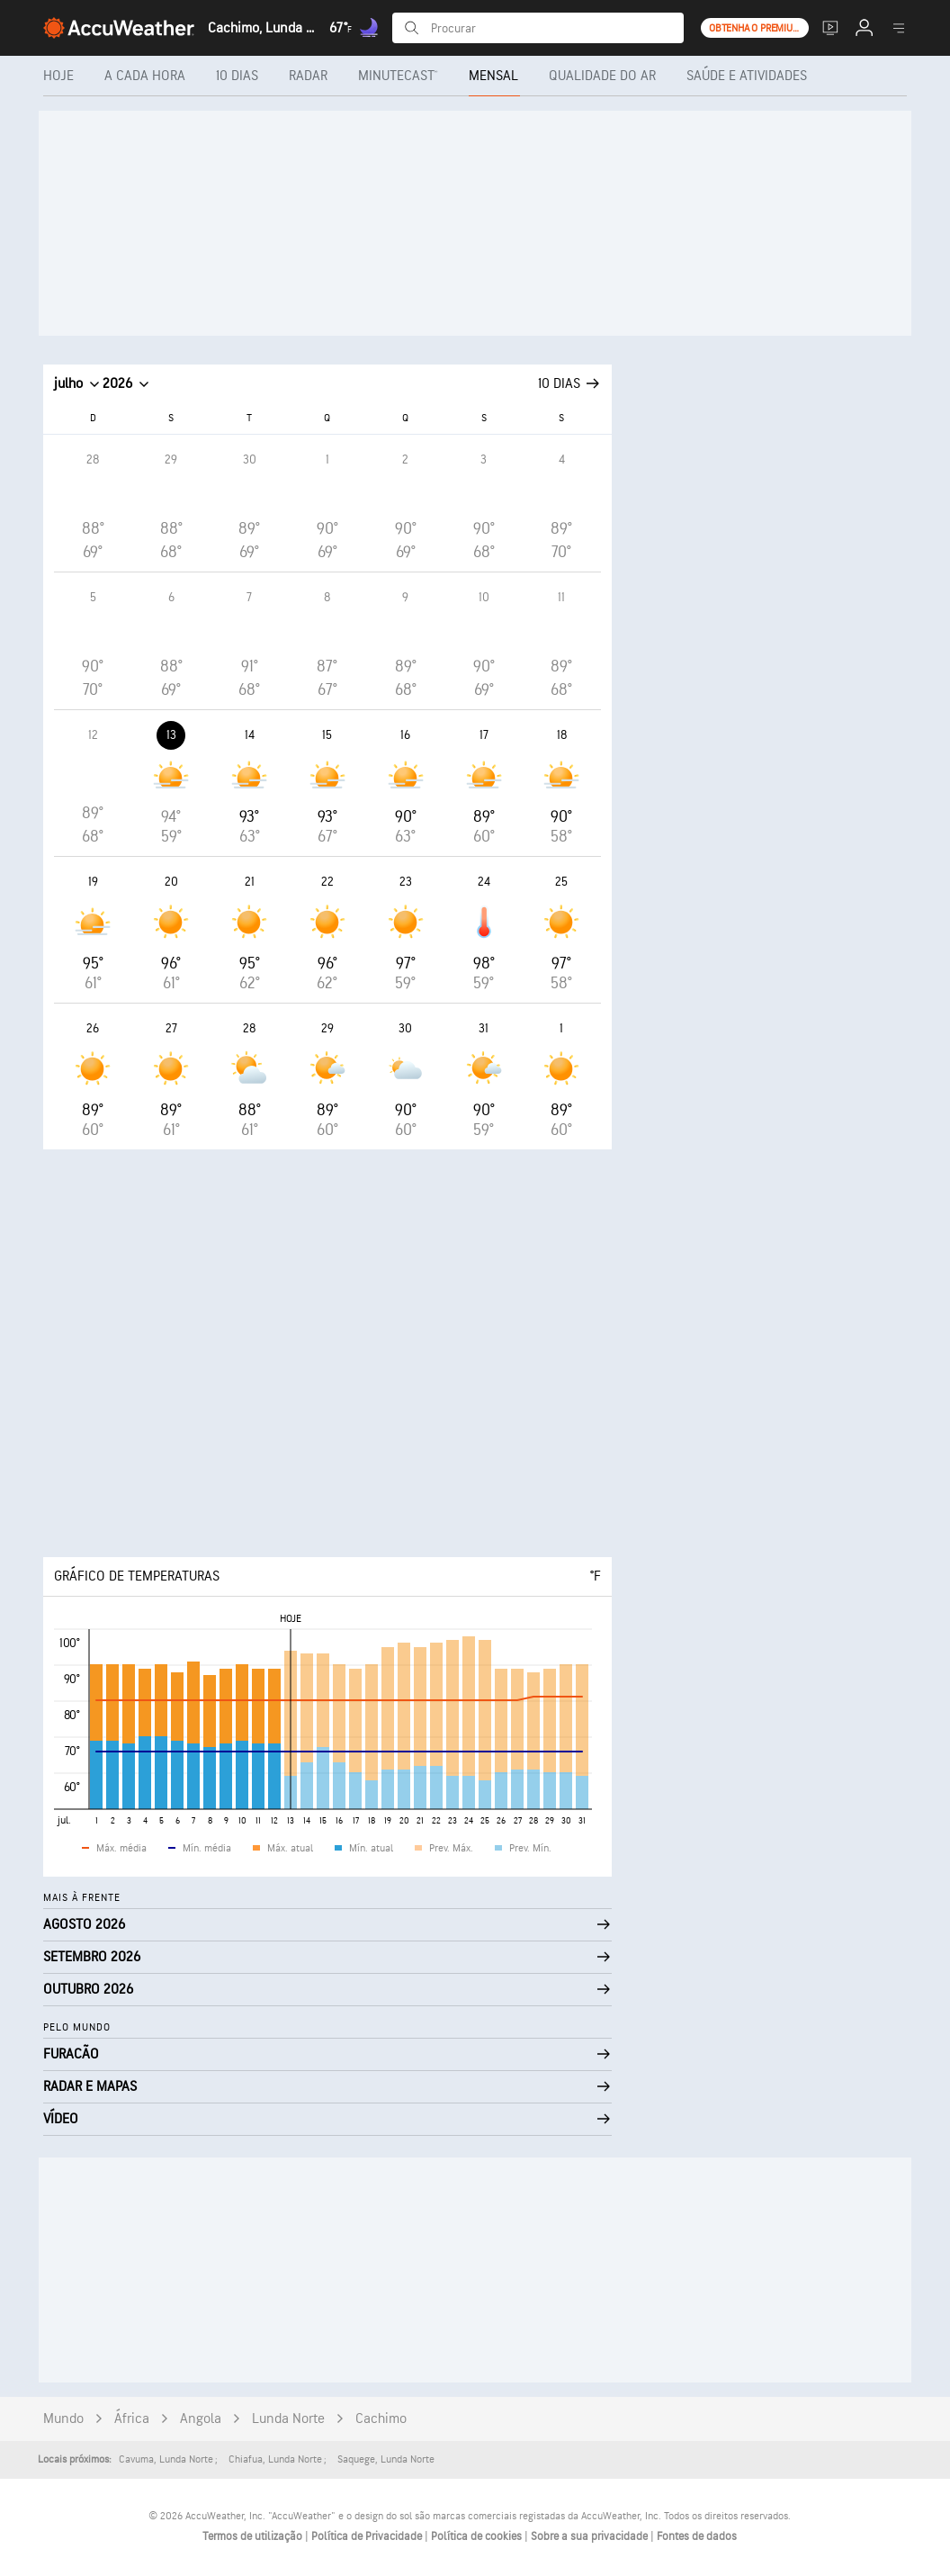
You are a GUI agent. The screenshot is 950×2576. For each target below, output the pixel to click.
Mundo (63, 2418)
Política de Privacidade (368, 2536)
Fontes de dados (697, 2536)
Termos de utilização (253, 2536)
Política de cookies (477, 2536)
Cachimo (381, 2418)
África (131, 2418)
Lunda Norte (288, 2418)
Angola (200, 2418)
